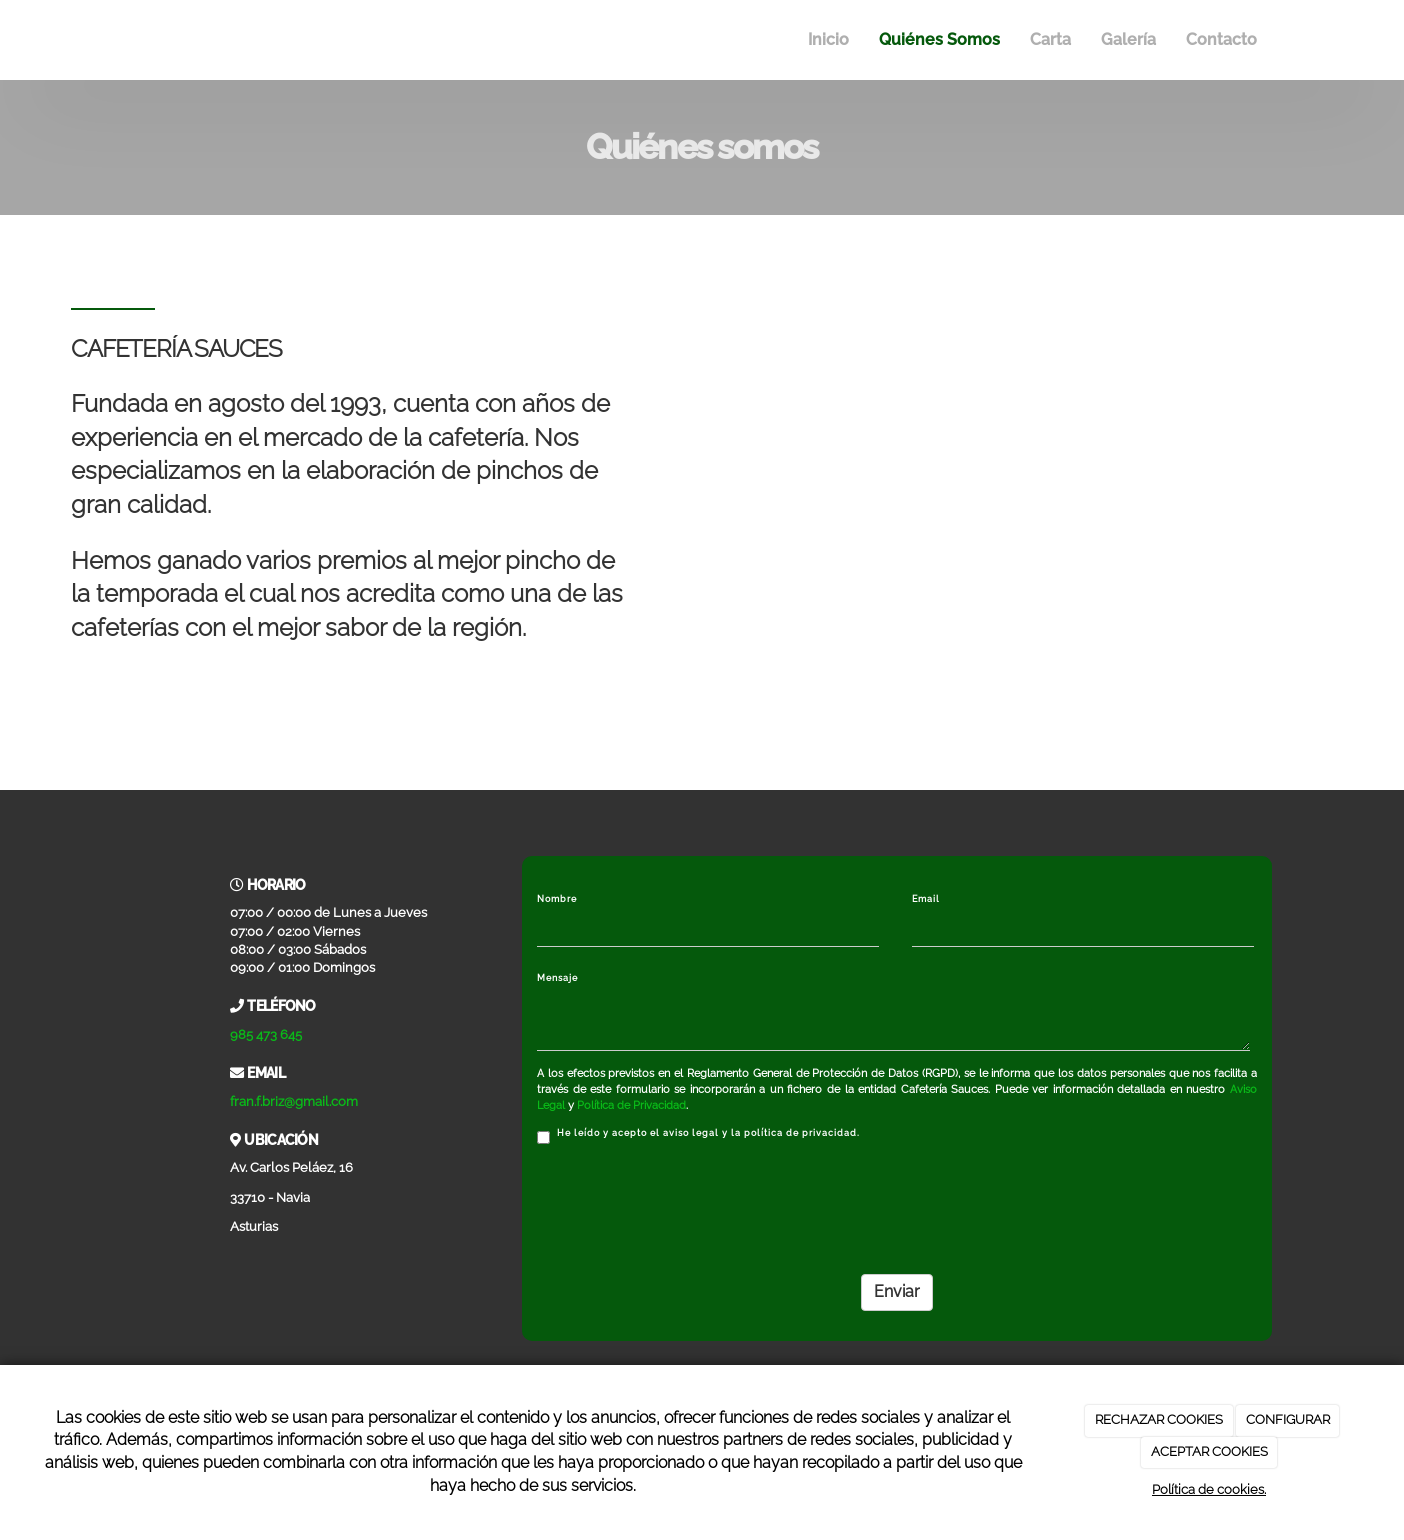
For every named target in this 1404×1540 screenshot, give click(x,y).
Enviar (897, 1291)
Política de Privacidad (631, 1105)
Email (926, 899)
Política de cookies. (1209, 1489)
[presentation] (689, 1203)
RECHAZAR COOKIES (1159, 1419)
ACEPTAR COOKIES (1209, 1451)
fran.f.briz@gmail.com (294, 1101)
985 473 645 (266, 1034)
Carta (1050, 39)
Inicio (828, 39)
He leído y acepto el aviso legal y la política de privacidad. (698, 1136)
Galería (1128, 39)
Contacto (1221, 39)
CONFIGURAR (1288, 1419)
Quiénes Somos (939, 39)
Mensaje (557, 978)
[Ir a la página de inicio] (127, 40)
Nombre (557, 899)
